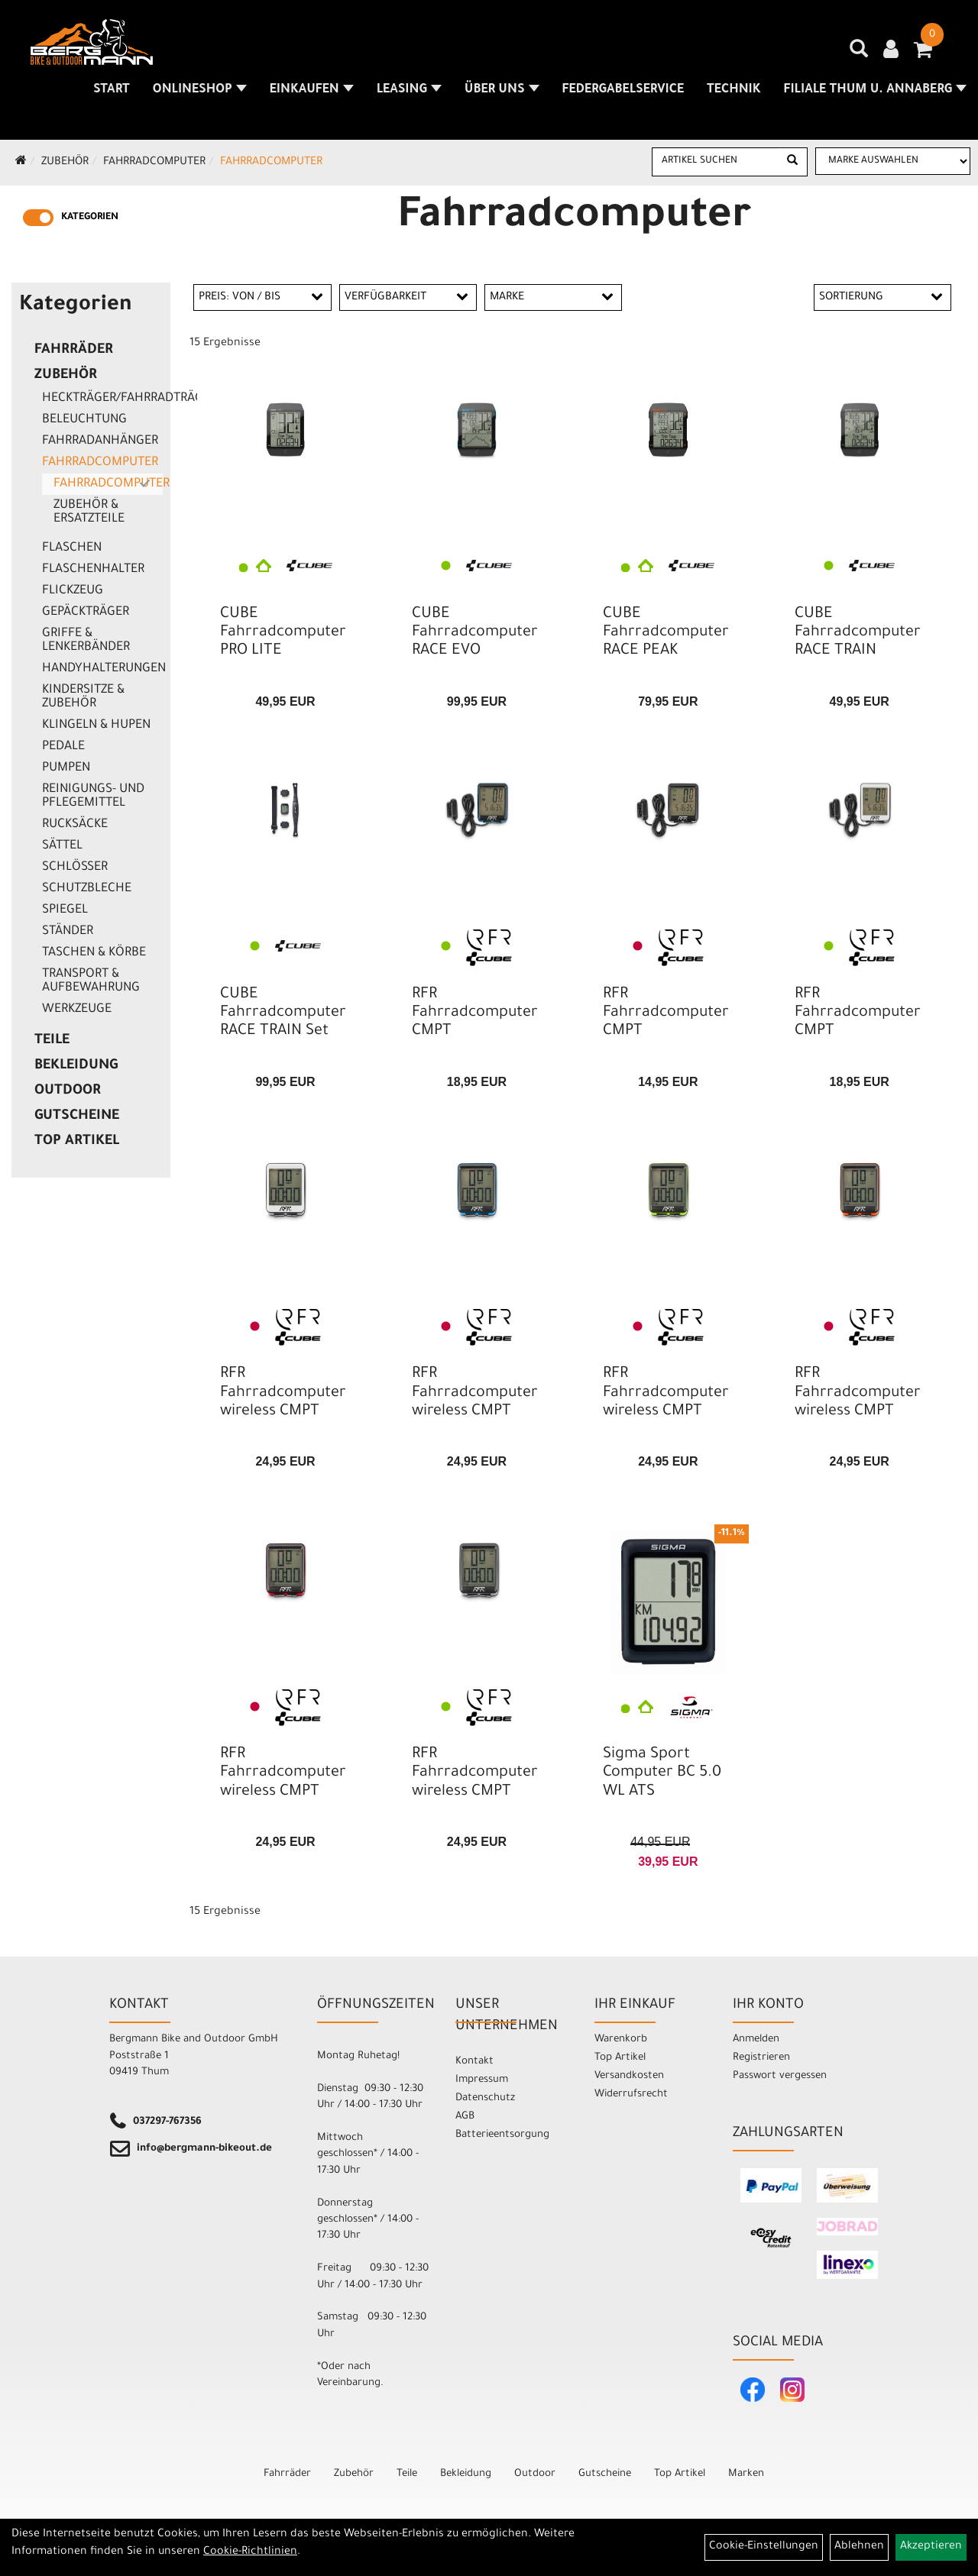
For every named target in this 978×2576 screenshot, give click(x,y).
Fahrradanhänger (100, 441)
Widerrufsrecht (631, 2094)
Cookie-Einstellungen (763, 2547)
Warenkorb (620, 2039)
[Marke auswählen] (892, 161)
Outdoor (67, 1091)
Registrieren (761, 2058)
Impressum (481, 2080)
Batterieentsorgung (502, 2135)
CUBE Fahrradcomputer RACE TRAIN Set (283, 1013)
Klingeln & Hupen (96, 725)
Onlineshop (200, 90)
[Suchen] (792, 162)
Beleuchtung (84, 420)
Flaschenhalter (93, 570)
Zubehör (65, 163)
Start (111, 90)
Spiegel (65, 910)
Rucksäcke (75, 825)
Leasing (409, 90)
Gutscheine (76, 1116)
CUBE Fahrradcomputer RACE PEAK (666, 633)
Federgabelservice (623, 90)
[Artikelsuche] (859, 54)
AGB (464, 2116)
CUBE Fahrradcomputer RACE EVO (475, 633)
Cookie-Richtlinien (250, 2552)
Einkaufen (312, 90)
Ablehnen (859, 2547)
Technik (733, 90)
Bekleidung (76, 1066)
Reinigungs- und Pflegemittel (93, 796)
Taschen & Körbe (94, 953)
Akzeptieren (931, 2547)
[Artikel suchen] (715, 161)
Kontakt (474, 2061)
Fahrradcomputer (154, 163)
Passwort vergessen (780, 2076)
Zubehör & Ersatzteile (89, 512)
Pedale (63, 747)
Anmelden (756, 2039)
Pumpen (66, 768)
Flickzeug (72, 591)
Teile (52, 1041)
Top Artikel (76, 1141)
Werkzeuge (77, 1010)
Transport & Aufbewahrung (91, 981)
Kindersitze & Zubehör (83, 697)
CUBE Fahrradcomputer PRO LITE (283, 633)
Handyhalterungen (102, 669)
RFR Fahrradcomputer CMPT (475, 1013)
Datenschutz (485, 2098)
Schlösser (75, 867)
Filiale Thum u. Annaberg (875, 90)
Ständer (67, 932)
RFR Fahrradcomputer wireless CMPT (283, 1393)
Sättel (62, 846)
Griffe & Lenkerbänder (86, 641)
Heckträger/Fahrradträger (102, 399)
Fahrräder (73, 350)
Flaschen (72, 548)
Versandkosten (629, 2076)
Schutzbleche (86, 889)
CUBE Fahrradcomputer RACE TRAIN (858, 633)
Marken (746, 2474)
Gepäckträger (85, 612)
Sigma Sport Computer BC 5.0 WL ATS (662, 1773)
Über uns (502, 90)
